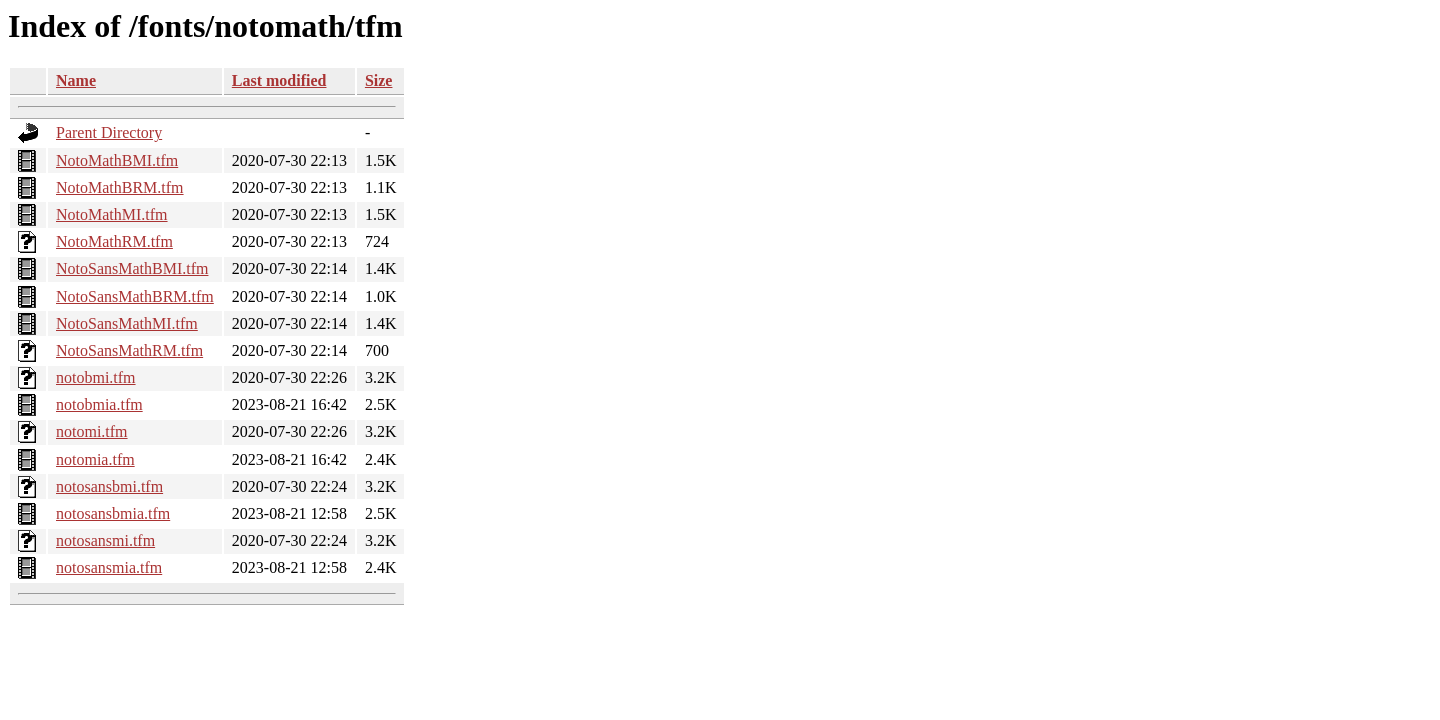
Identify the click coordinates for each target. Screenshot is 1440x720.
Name (76, 80)
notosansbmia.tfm (113, 513)
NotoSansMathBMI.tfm (132, 268)
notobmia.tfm (99, 404)
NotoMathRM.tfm (114, 241)
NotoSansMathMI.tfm (127, 323)
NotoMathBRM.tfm (120, 187)
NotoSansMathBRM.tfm (135, 296)
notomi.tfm (92, 431)
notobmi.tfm (96, 377)
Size (379, 80)
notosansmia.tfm (109, 567)
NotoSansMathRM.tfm (129, 350)
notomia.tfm (95, 459)
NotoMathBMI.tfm (117, 160)
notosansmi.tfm (105, 540)
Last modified (279, 80)
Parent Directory (109, 132)
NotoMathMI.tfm (112, 214)
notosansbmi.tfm (109, 486)
